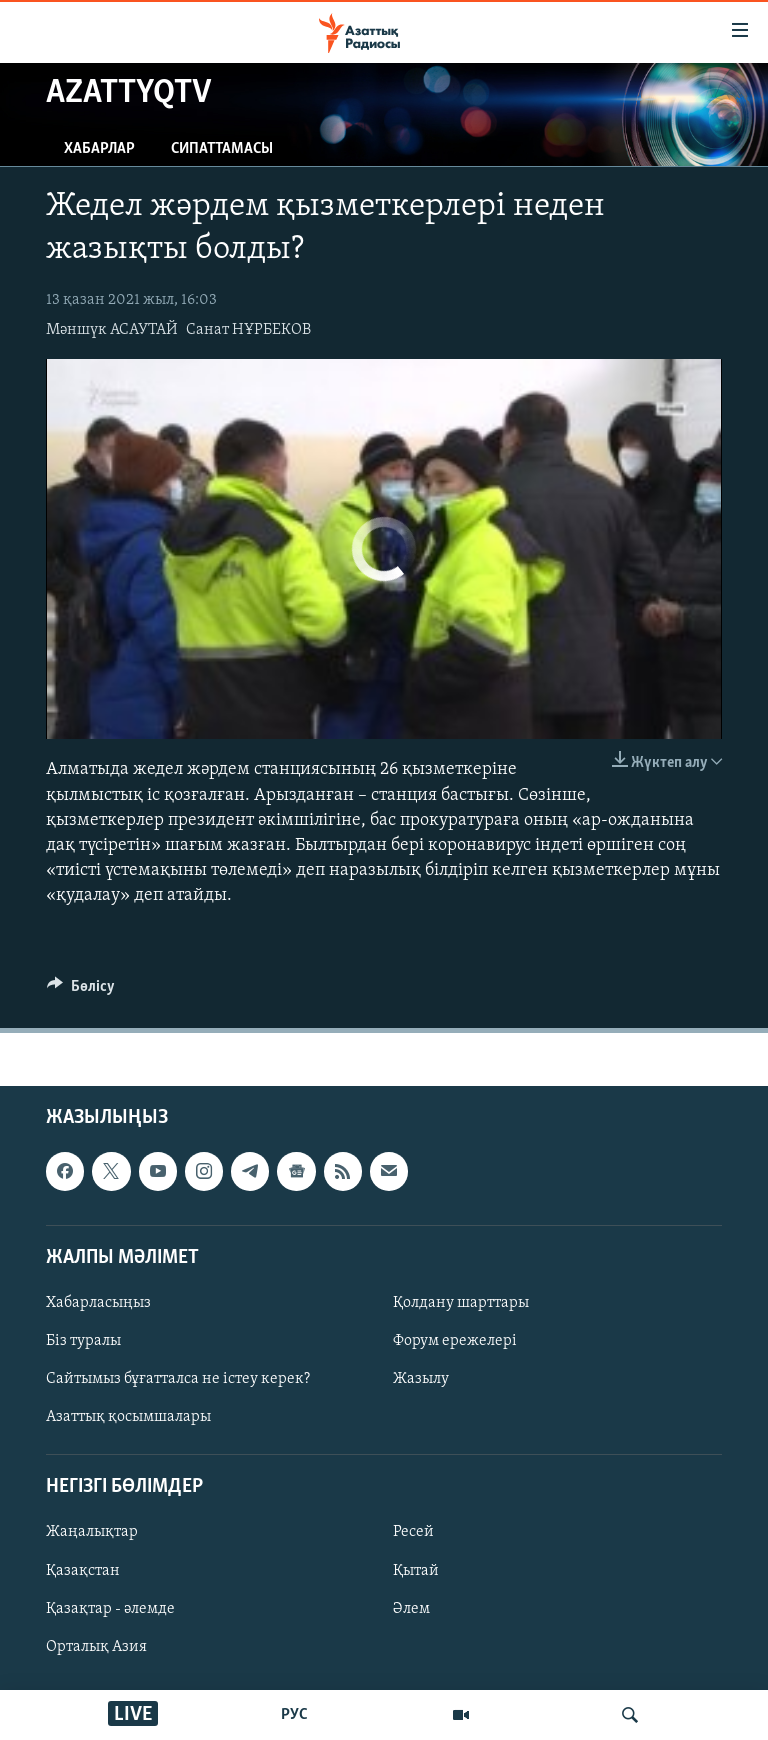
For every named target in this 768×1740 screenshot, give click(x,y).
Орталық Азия (96, 1646)
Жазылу (421, 1379)
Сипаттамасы (222, 149)
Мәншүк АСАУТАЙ (112, 330)
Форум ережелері (455, 1341)
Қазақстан (83, 1570)
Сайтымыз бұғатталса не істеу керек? (178, 1379)
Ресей (413, 1532)
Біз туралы (83, 1341)
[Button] (81, 991)
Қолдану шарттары (461, 1303)
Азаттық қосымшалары (128, 1417)
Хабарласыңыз (98, 1303)
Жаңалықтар (92, 1532)
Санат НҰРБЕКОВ (248, 330)
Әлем (411, 1608)
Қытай (416, 1570)
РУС (294, 1715)
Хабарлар (99, 149)
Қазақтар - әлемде (110, 1608)
